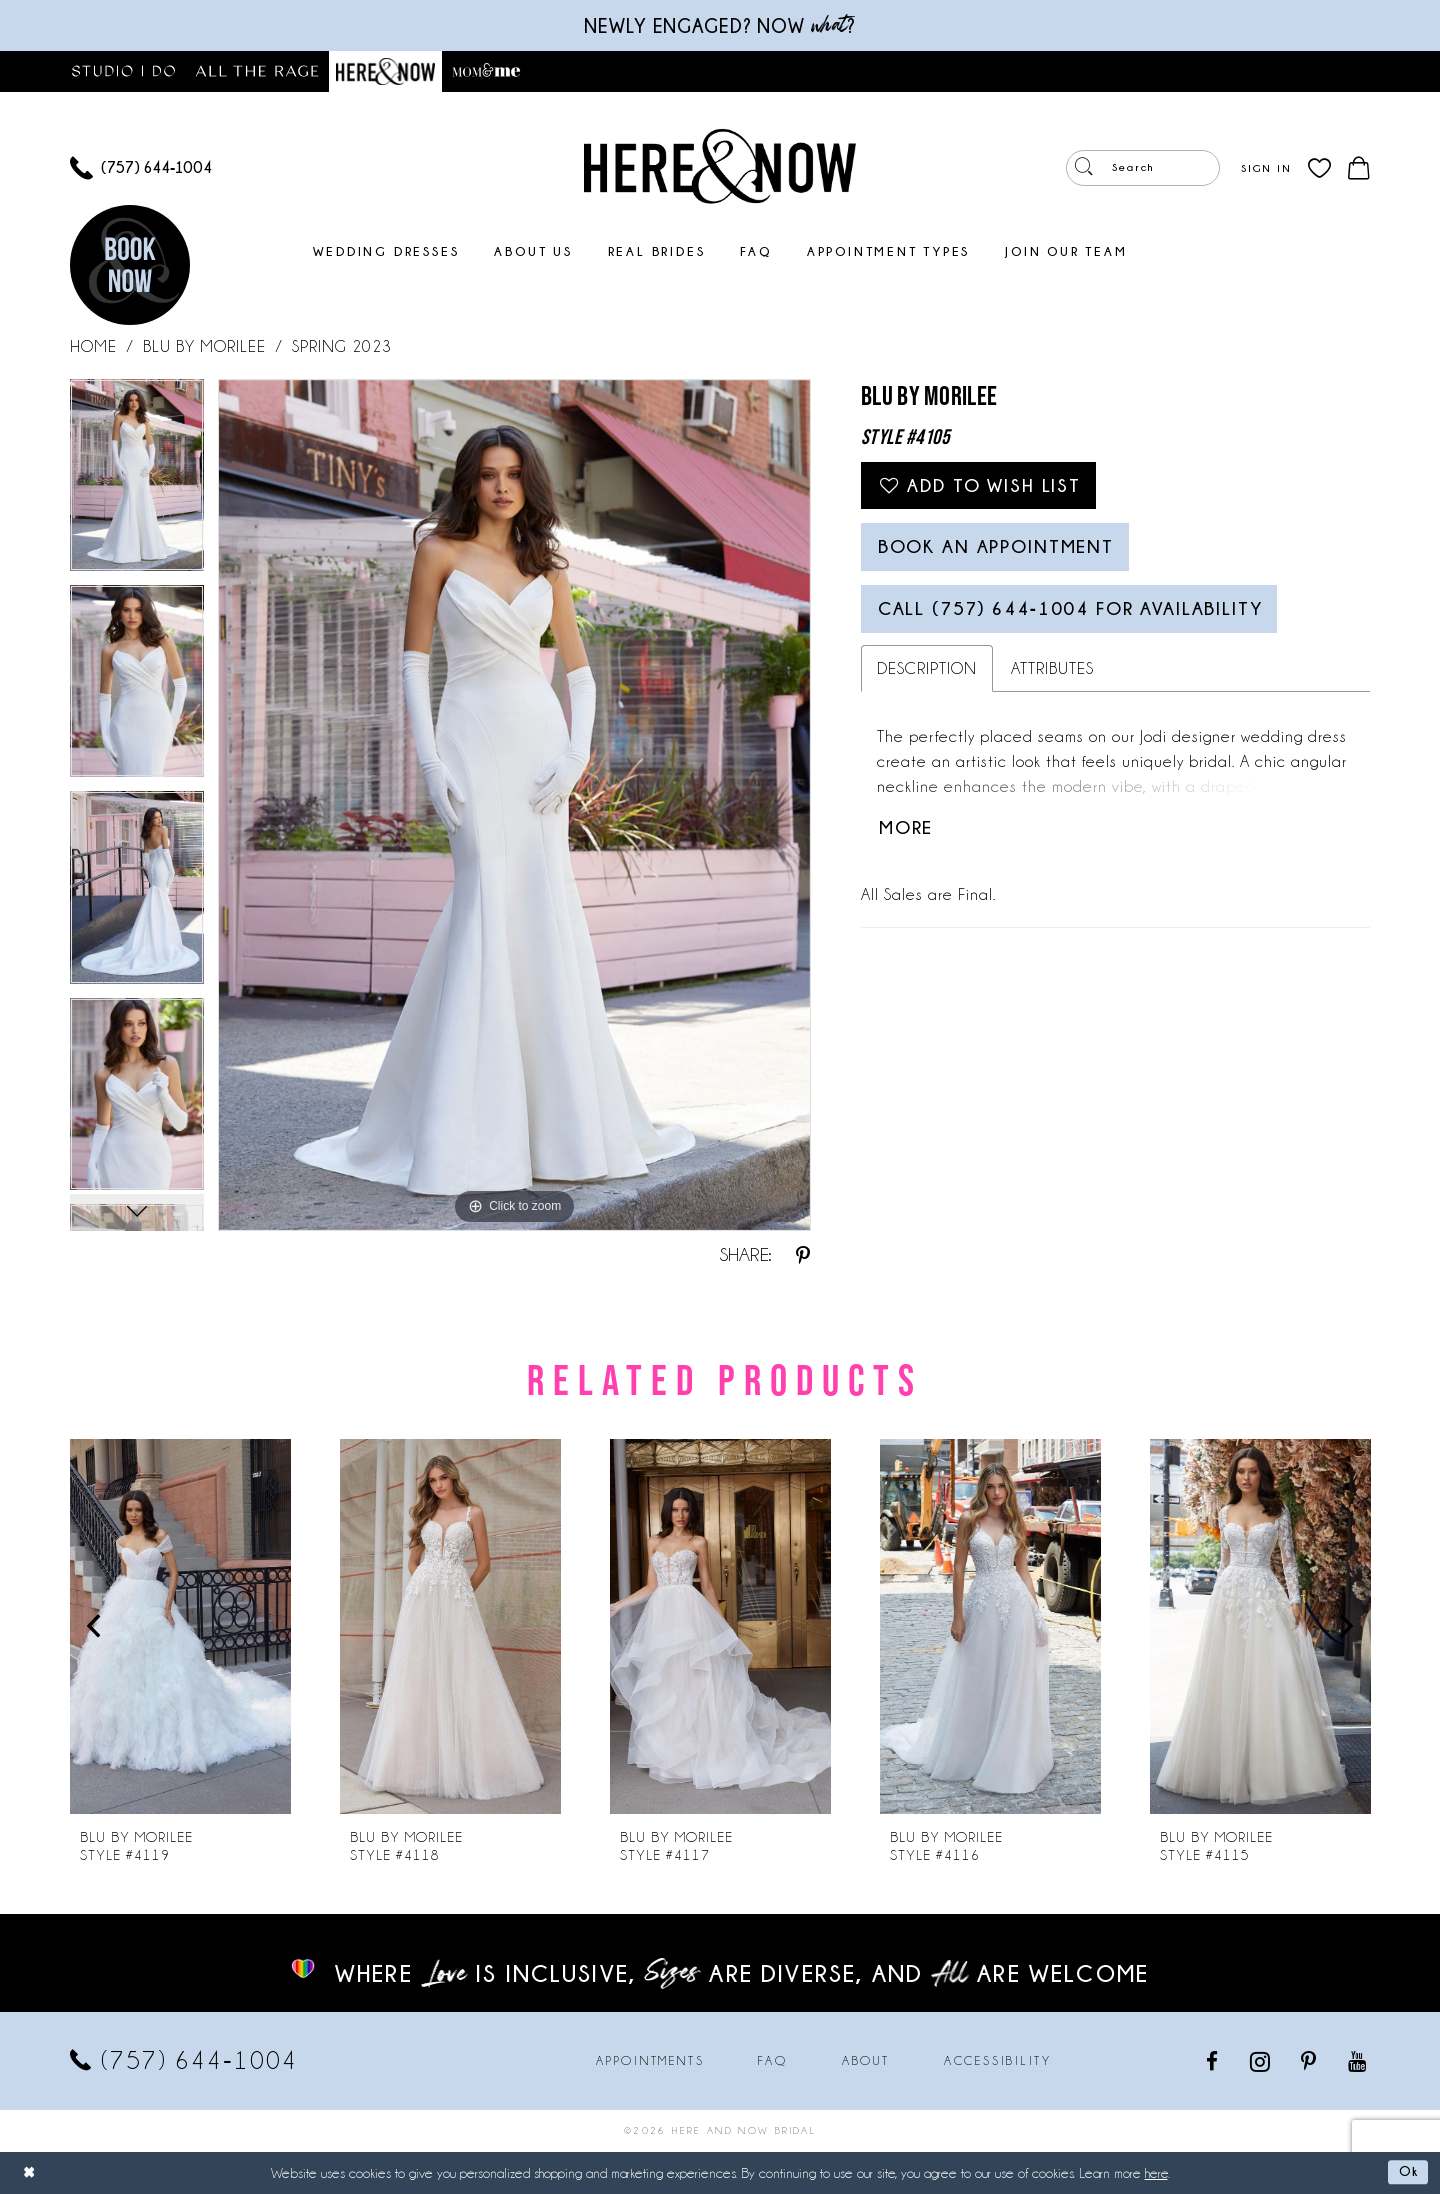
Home (93, 346)
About (866, 2061)
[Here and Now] (720, 166)
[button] (1266, 168)
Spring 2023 (342, 346)
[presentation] (180, 1626)
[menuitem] (141, 168)
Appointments (650, 2061)
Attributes (1052, 681)
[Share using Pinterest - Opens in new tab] (803, 1255)
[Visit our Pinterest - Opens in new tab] (1310, 2060)
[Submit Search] (1085, 168)
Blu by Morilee (204, 346)
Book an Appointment (1005, 554)
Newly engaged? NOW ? (720, 25)
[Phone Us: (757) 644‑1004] (141, 168)
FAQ (772, 2061)
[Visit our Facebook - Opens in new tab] (1213, 2060)
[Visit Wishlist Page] (1319, 168)
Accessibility (998, 2061)
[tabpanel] (137, 482)
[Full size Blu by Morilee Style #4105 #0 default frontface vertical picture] (514, 805)
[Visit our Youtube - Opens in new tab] (1358, 2060)
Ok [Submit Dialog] (1407, 2172)
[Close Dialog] (30, 2172)
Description (927, 681)
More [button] (908, 843)
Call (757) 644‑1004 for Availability (1085, 620)
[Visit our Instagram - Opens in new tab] (1261, 2061)
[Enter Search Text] (1143, 168)
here (1156, 2173)
